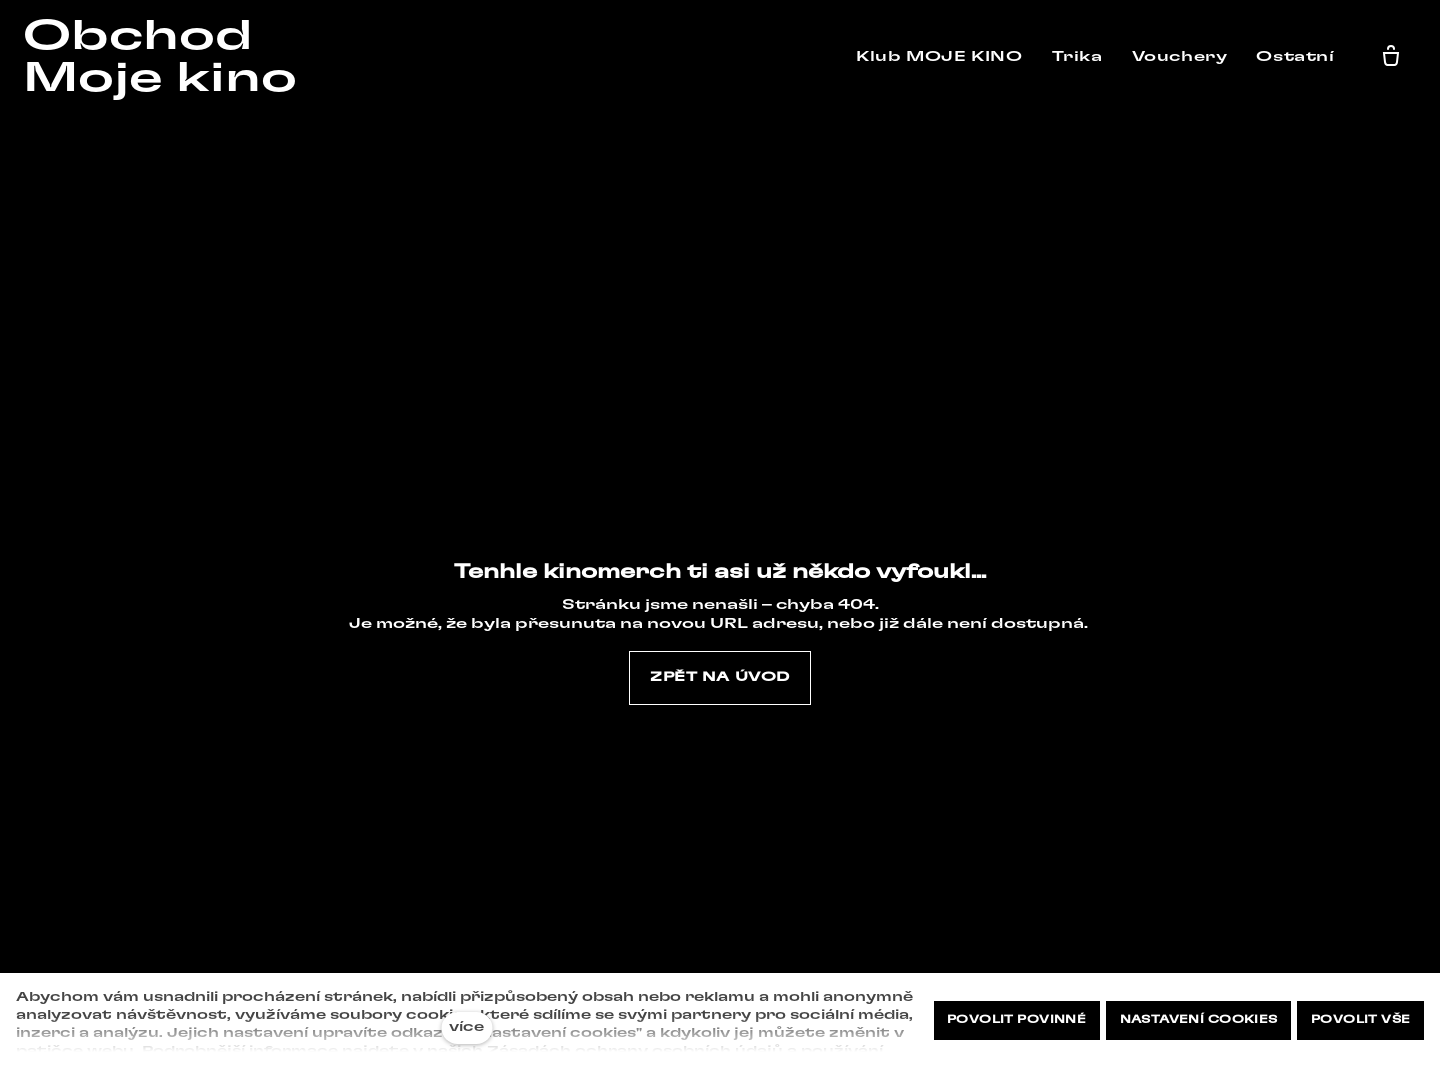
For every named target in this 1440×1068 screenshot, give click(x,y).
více (466, 1027)
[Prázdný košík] (1395, 57)
